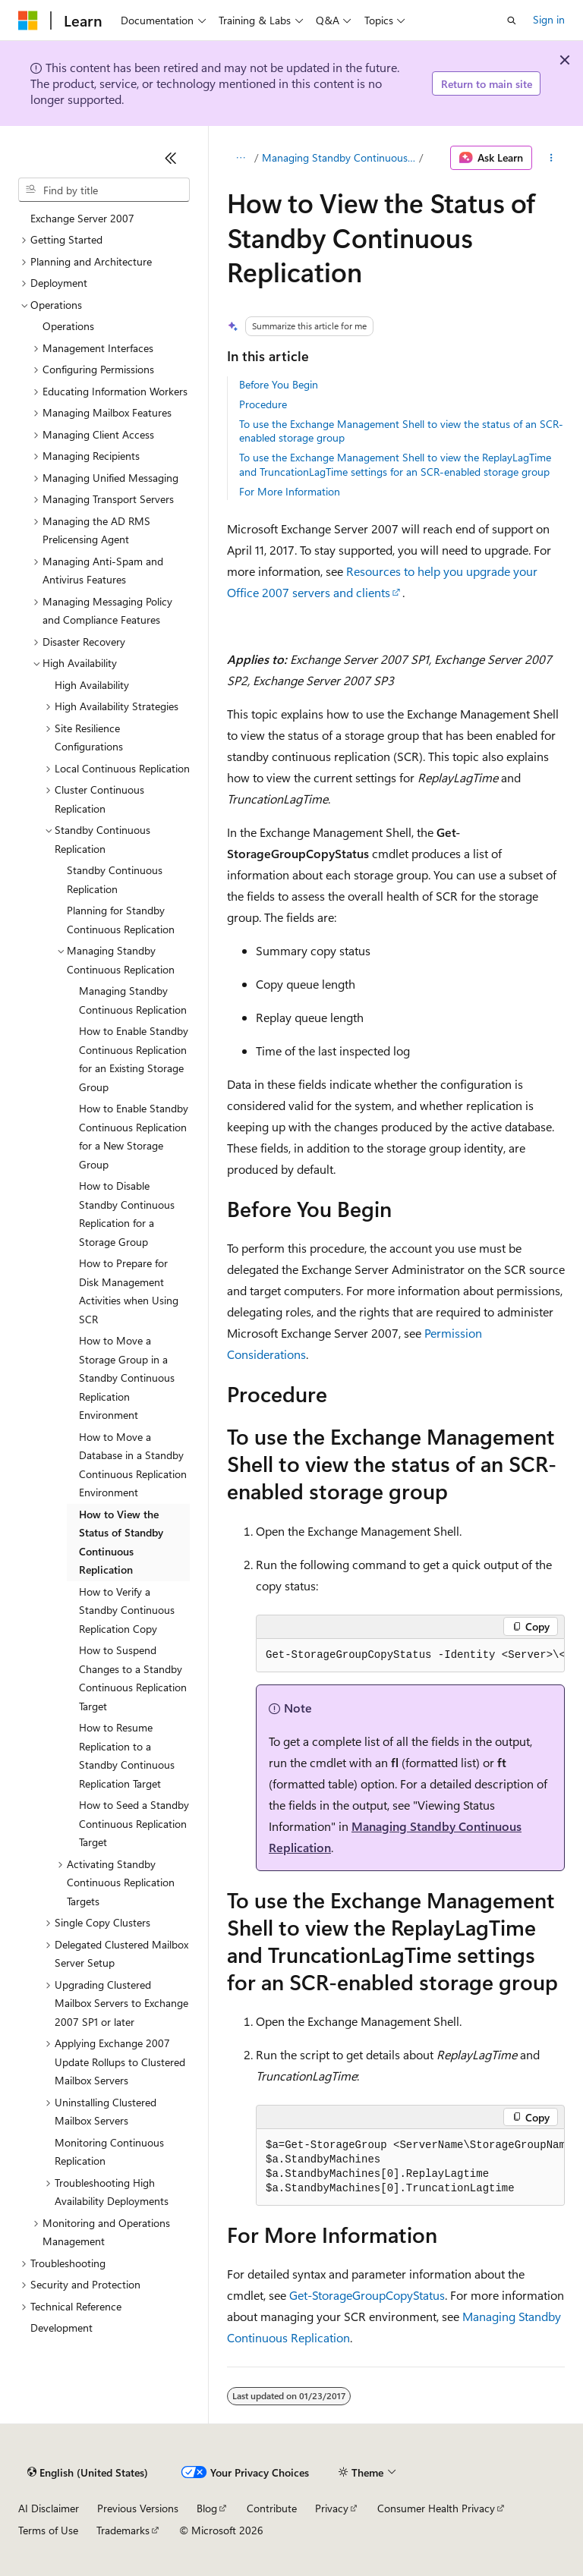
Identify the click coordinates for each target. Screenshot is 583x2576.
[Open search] (511, 20)
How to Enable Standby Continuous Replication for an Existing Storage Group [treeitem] (133, 1059)
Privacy (331, 2508)
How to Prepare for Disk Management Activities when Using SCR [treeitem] (128, 1291)
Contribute (272, 2508)
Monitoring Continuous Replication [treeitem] (109, 2152)
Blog (207, 2508)
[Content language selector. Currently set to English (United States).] (87, 2473)
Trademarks (123, 2530)
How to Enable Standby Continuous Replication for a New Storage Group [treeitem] (133, 1136)
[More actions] (551, 158)
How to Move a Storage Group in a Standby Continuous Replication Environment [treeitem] (127, 1377)
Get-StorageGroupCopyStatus (367, 2295)
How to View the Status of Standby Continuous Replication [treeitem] (121, 1542)
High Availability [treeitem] (92, 685)
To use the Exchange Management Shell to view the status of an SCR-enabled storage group (401, 431)
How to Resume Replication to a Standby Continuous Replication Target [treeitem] (127, 1755)
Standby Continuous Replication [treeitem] (114, 879)
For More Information (289, 491)
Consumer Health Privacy (436, 2508)
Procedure (263, 404)
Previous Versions (137, 2508)
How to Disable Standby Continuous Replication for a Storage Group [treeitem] (127, 1213)
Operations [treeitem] (68, 326)
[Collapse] (171, 157)
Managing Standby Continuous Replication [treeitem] (133, 1000)
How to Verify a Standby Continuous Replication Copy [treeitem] (127, 1610)
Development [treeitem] (61, 2327)
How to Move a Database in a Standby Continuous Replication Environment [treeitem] (133, 1465)
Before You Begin (278, 384)
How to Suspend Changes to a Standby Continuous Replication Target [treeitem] (133, 1678)
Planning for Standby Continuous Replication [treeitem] (121, 919)
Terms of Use (48, 2530)
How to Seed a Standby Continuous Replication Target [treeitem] (134, 1823)
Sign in (549, 19)
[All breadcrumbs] (240, 158)
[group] (410, 1655)
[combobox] (104, 190)
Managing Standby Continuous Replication (339, 157)
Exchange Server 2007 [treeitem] (82, 218)
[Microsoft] (28, 20)
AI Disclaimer (48, 2508)
